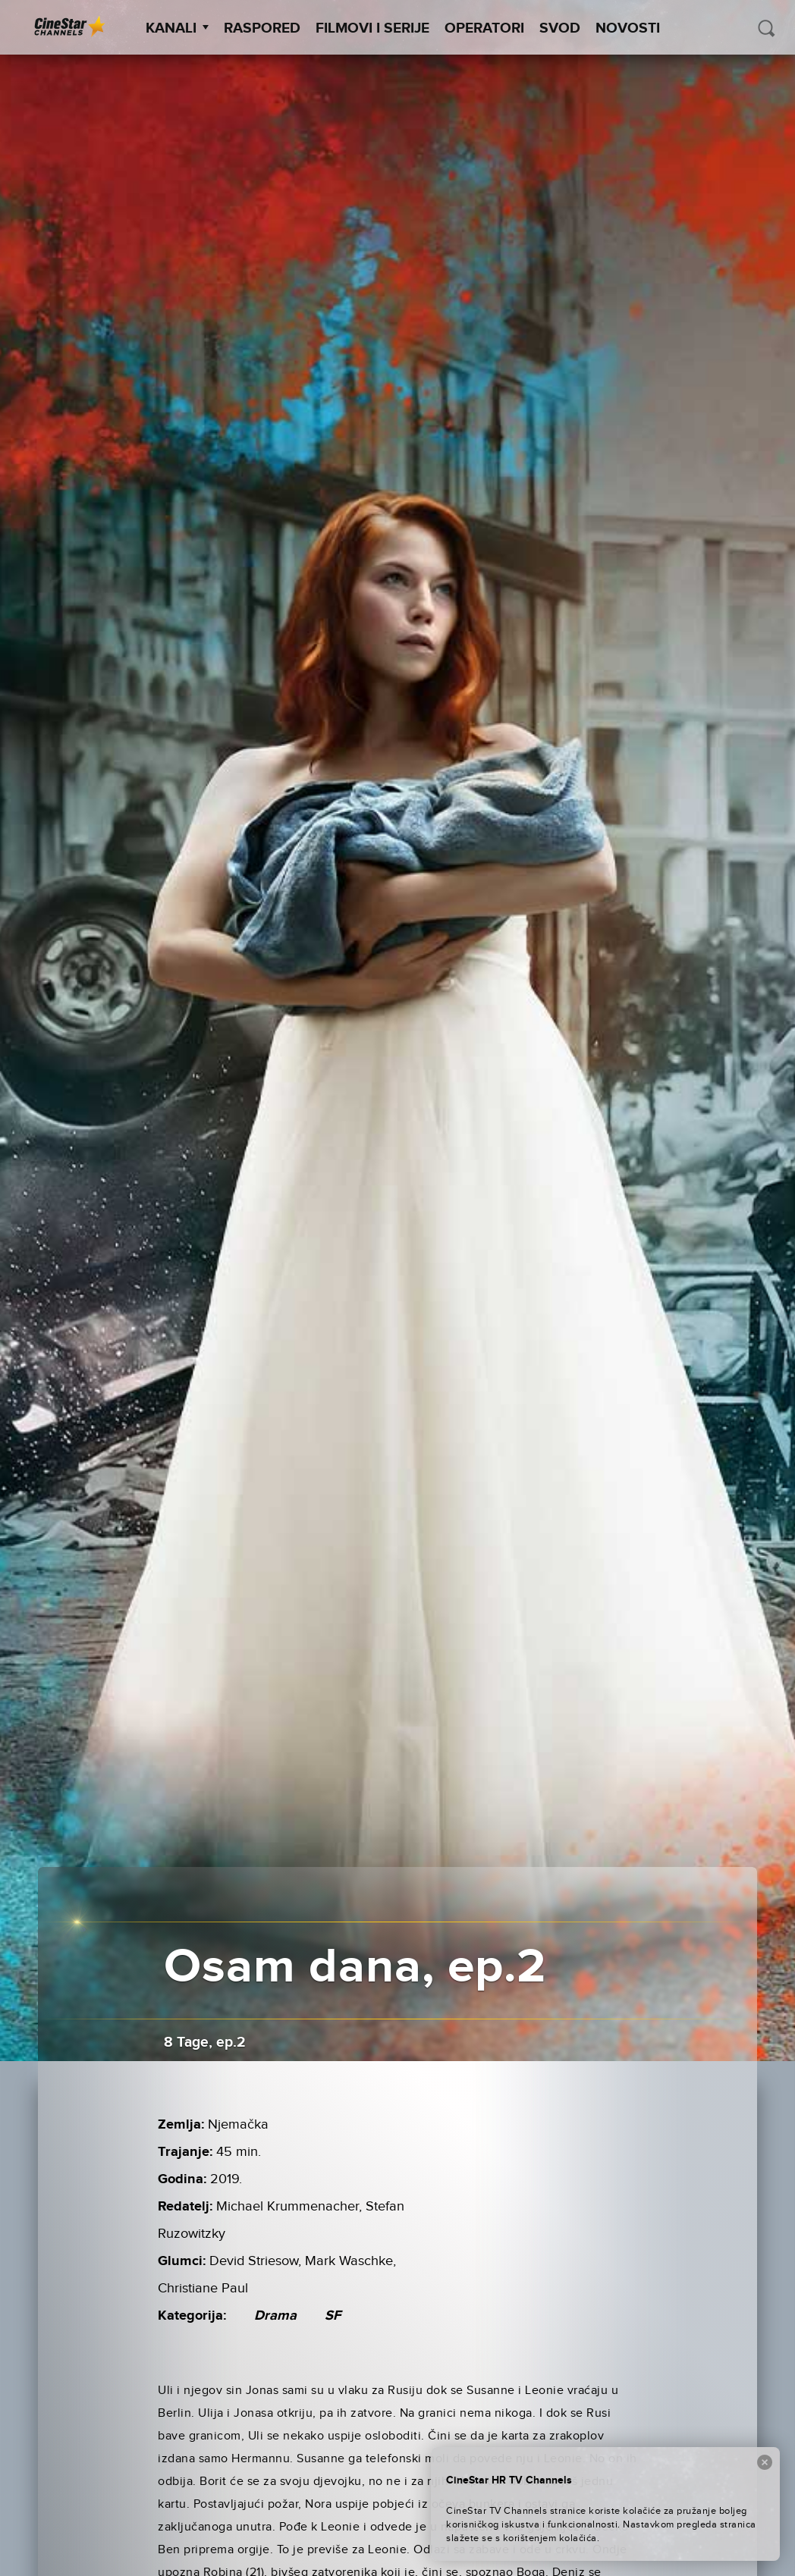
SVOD (559, 28)
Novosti (627, 28)
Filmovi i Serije (372, 28)
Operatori (484, 28)
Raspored (262, 28)
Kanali (177, 28)
